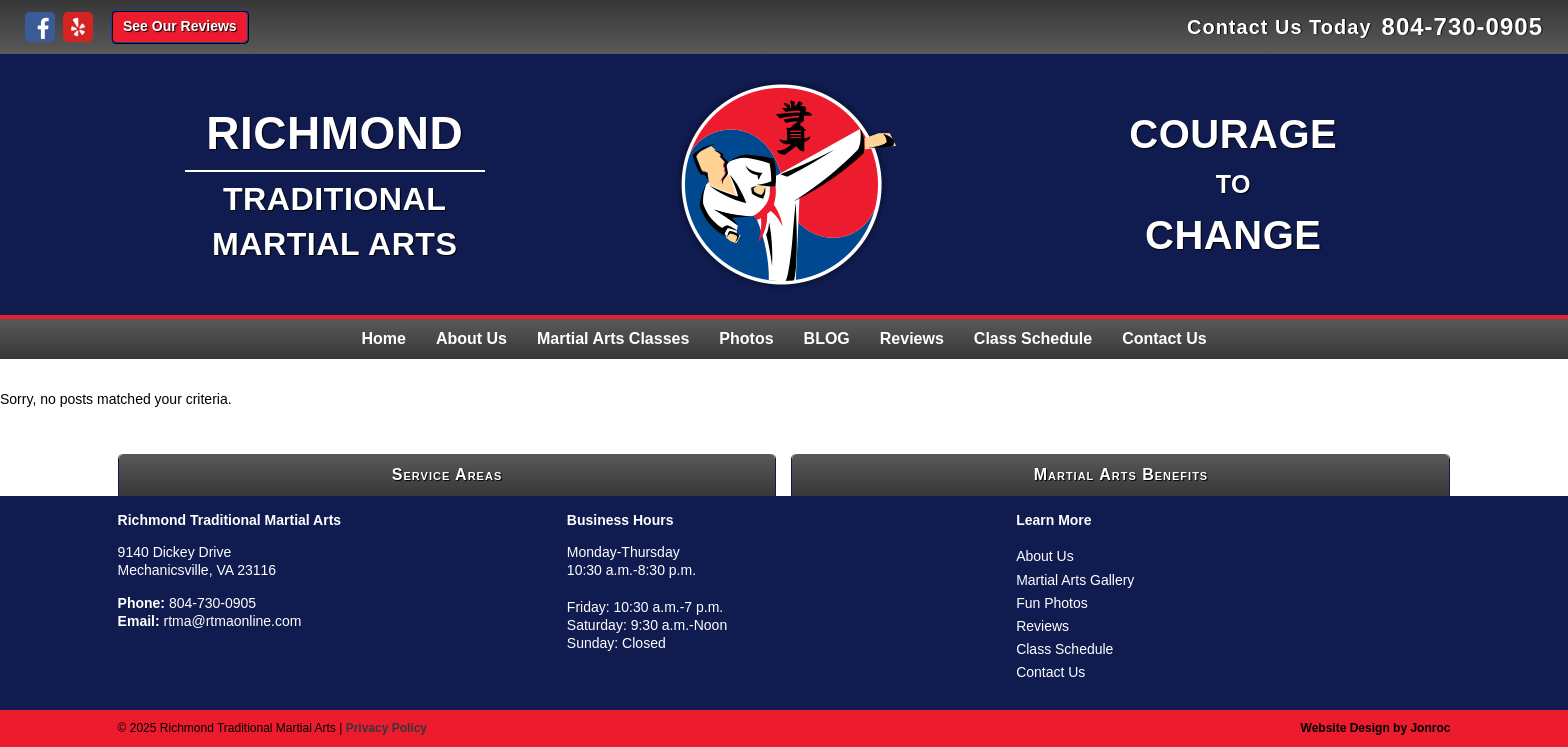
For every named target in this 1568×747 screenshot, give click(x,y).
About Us (471, 338)
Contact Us (1164, 338)
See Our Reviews (180, 26)
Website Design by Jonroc (1376, 728)
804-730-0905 (1462, 26)
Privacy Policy (386, 728)
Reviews (912, 338)
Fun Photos (1052, 603)
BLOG (827, 338)
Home (383, 338)
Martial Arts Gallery (1075, 580)
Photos (746, 338)
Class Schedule (1033, 338)
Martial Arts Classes (613, 338)
